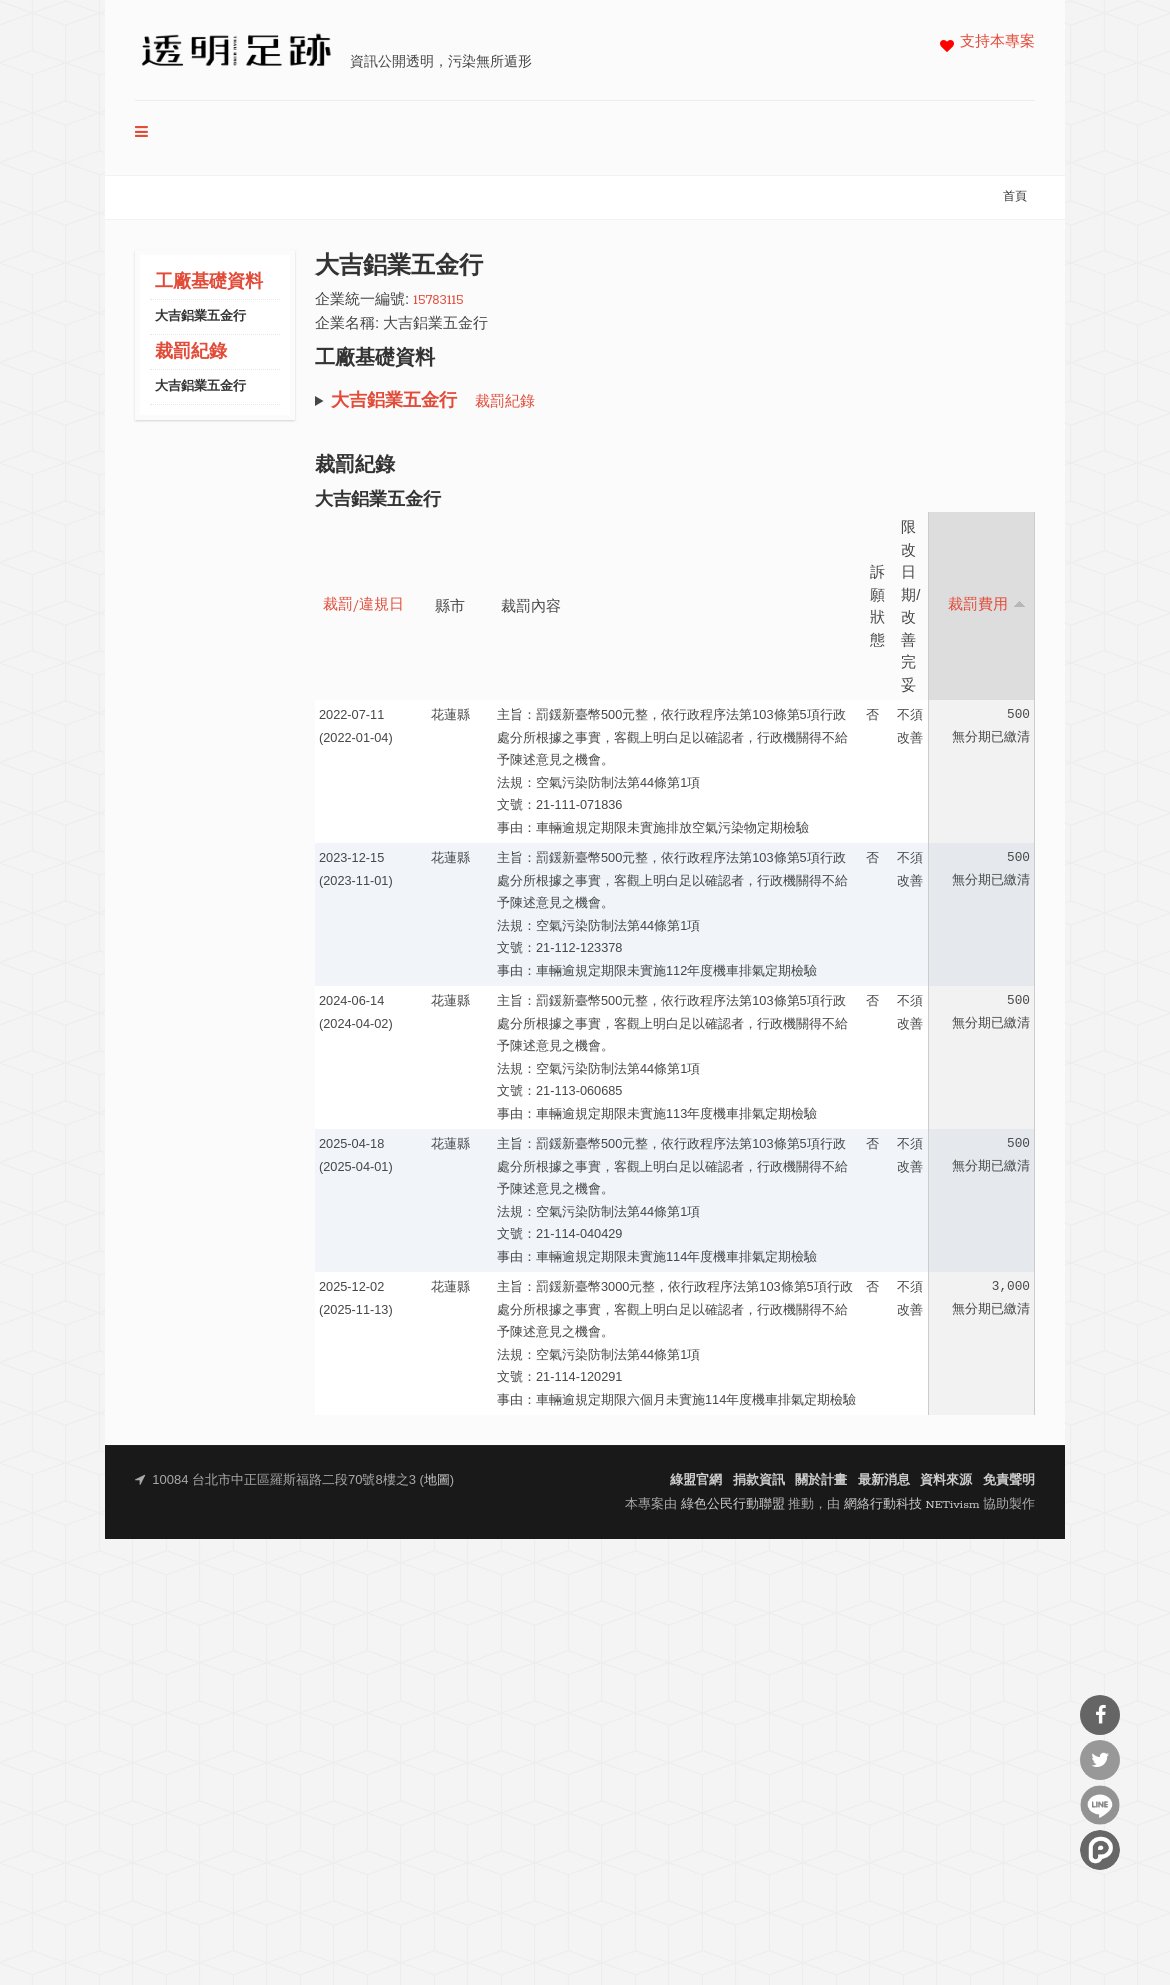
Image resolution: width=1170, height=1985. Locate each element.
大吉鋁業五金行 (200, 316)
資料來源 (946, 1480)
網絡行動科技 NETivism (912, 1504)
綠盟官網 (696, 1480)
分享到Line (1100, 1805)
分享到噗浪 (1100, 1850)
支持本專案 (997, 42)
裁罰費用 (987, 605)
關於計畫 (821, 1480)
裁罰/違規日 (363, 605)
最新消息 (884, 1480)
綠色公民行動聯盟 (733, 1504)
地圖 (437, 1480)
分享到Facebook (1100, 1715)
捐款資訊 (759, 1480)
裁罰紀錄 (191, 352)
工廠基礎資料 (209, 282)
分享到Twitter (1100, 1760)
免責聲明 (1009, 1480)
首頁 (1015, 197)
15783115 (438, 300)
